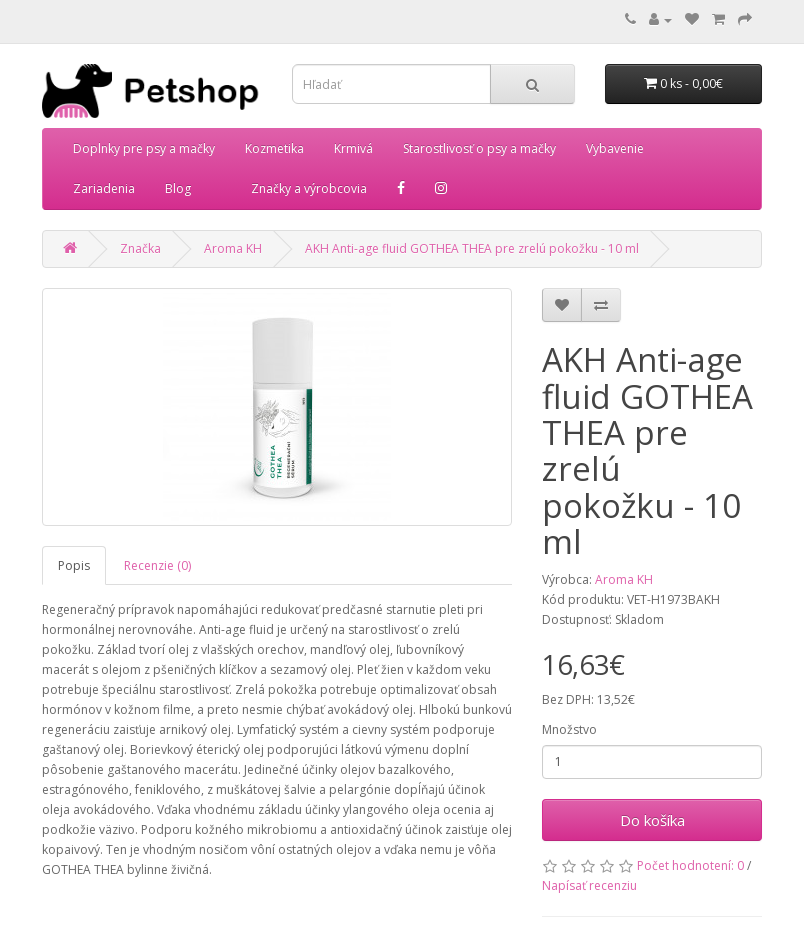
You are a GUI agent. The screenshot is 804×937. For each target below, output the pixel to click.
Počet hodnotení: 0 (690, 865)
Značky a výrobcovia (309, 188)
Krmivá (353, 148)
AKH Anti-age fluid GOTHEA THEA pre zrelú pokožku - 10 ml (472, 248)
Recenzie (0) (157, 565)
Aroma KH (233, 248)
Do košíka (652, 820)
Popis (74, 565)
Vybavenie (615, 148)
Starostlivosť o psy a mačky (479, 148)
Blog (178, 188)
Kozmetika (274, 148)
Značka (140, 248)
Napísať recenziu (589, 885)
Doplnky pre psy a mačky (144, 148)
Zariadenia (104, 188)
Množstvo (569, 729)
